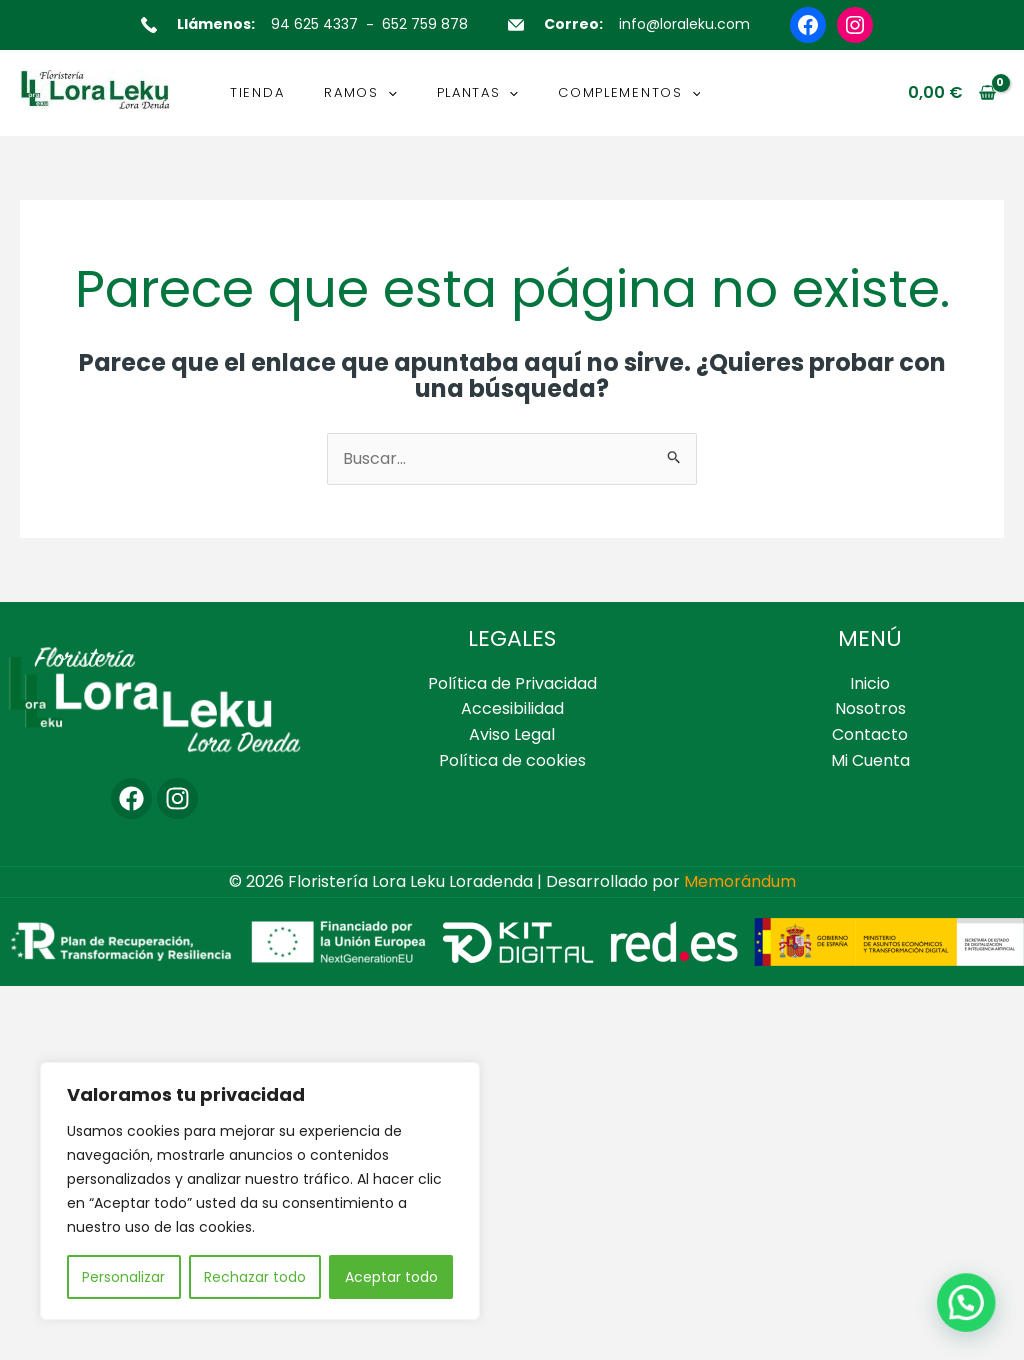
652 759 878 (425, 24)
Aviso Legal (512, 734)
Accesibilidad (512, 708)
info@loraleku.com (684, 24)
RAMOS (360, 92)
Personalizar (123, 1277)
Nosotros (870, 708)
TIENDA (257, 92)
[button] (388, 92)
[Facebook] (131, 798)
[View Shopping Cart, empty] (951, 93)
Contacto (870, 734)
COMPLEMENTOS (629, 92)
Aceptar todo (391, 1277)
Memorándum (740, 881)
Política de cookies (512, 760)
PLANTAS (478, 92)
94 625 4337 (314, 24)
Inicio (870, 683)
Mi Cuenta (870, 760)
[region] (260, 1191)
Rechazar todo (255, 1277)
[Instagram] (177, 798)
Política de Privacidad (512, 683)
